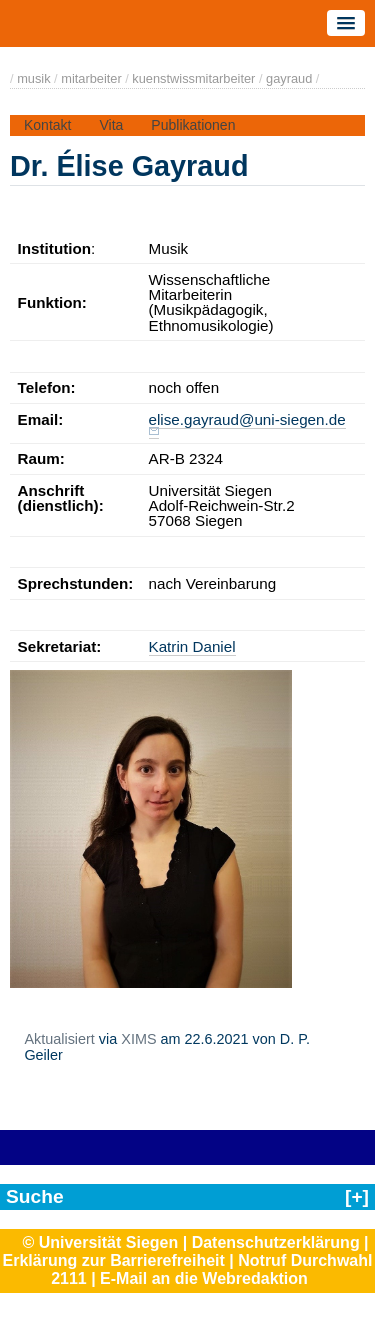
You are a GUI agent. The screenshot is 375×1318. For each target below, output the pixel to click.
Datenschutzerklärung (276, 1242)
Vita (111, 125)
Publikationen (193, 125)
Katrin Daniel (192, 646)
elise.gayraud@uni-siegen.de (247, 419)
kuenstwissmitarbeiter (193, 78)
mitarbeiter (91, 78)
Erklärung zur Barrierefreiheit (114, 1260)
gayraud (289, 78)
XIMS (138, 1039)
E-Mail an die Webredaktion (204, 1278)
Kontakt (47, 125)
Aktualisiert (59, 1039)
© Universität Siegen (100, 1242)
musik (33, 78)
